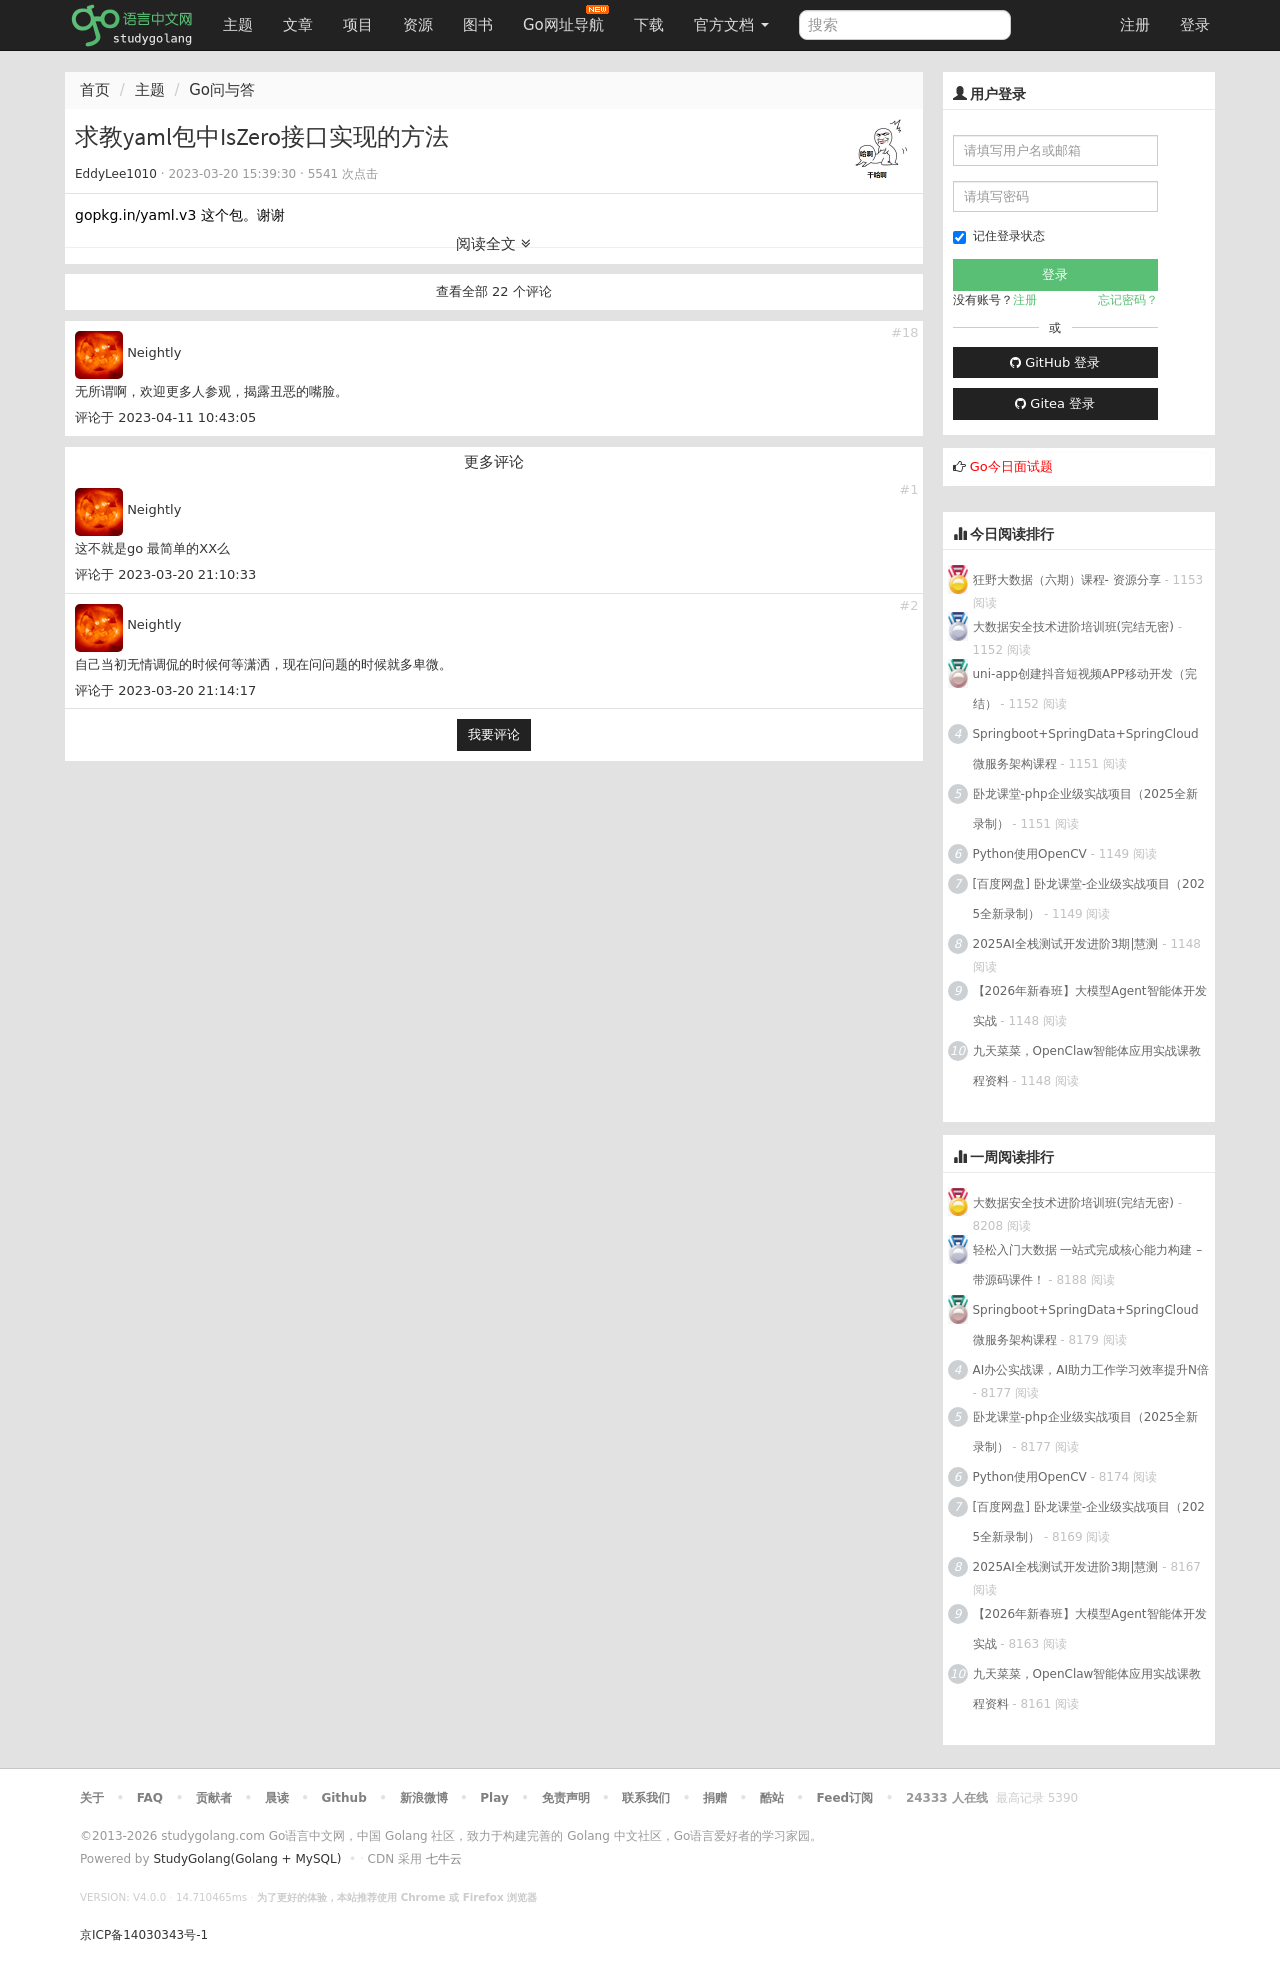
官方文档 (731, 25)
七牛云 (444, 1859)
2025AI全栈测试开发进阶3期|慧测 (1068, 944)
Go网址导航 (566, 19)
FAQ (150, 1798)
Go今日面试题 (1011, 466)
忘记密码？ (1128, 300)
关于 (92, 1798)
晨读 (277, 1798)
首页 (95, 90)
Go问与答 (222, 90)
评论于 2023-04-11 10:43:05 (165, 417)
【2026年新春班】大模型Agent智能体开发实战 (1090, 1006)
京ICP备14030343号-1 (144, 1935)
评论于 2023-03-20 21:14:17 (165, 690)
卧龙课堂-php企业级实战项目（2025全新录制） (1086, 809)
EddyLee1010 (116, 174)
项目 (358, 25)
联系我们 (646, 1798)
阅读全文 (493, 244)
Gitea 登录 (1055, 403)
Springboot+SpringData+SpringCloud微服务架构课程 (1086, 749)
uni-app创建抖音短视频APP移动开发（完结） (1085, 689)
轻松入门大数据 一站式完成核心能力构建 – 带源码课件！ (1088, 1265)
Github (343, 1798)
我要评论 (494, 734)
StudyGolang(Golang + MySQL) (247, 1859)
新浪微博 (424, 1798)
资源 (418, 25)
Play (494, 1798)
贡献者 (214, 1798)
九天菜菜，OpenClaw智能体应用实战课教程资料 (1087, 1066)
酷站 (772, 1798)
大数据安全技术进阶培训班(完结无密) (1075, 627)
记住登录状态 (999, 236)
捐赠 (715, 1798)
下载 (649, 25)
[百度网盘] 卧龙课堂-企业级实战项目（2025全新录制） (1089, 899)
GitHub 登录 (1055, 362)
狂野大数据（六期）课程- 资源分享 (1067, 580)
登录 (1195, 25)
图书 (478, 25)
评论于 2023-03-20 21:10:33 (165, 574)
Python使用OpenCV (1030, 854)
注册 (1135, 25)
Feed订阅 (845, 1798)
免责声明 (566, 1798)
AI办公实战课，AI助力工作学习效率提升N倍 (1091, 1370)
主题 (238, 25)
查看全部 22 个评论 (494, 291)
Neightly (154, 352)
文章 (298, 25)
